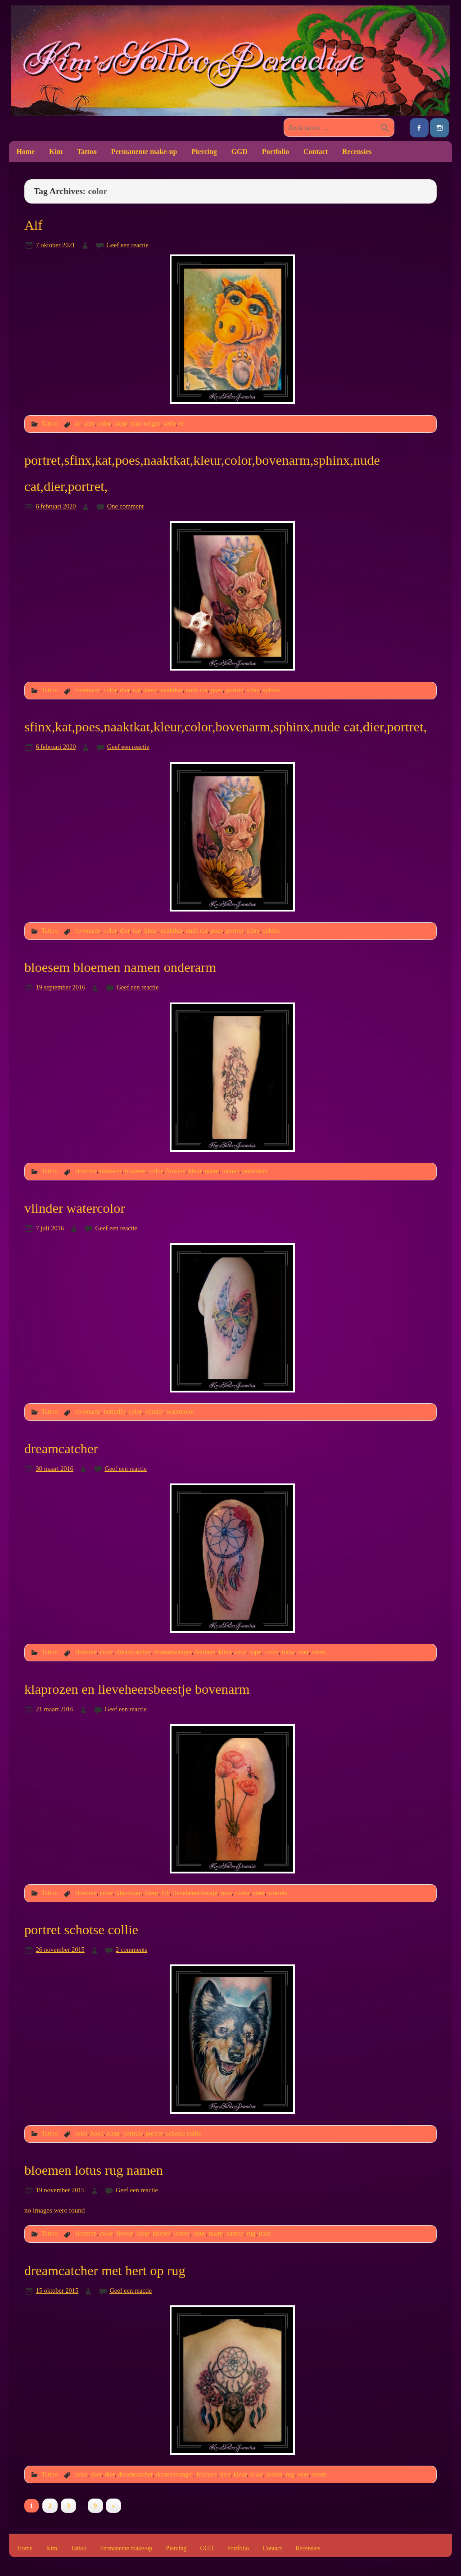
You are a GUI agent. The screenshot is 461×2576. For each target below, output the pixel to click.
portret (234, 690)
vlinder (154, 1411)
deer (95, 2474)
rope (255, 1651)
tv (181, 423)
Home (25, 151)
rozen (271, 1651)
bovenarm (87, 690)
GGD (239, 151)
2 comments (131, 1949)
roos (240, 1651)
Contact (315, 151)
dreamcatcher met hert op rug (104, 2270)
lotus (199, 2233)
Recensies (357, 151)
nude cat (197, 690)
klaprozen (129, 1892)
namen (230, 1171)
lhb (166, 1892)
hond (97, 2133)
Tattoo (87, 151)
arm (89, 423)
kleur (120, 423)
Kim (56, 151)
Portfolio (275, 151)
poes (216, 690)
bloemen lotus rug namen (93, 2170)
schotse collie (183, 2133)
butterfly (115, 1411)
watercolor (180, 1411)
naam (212, 1171)
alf (77, 423)
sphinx (271, 690)
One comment (125, 506)
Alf (33, 225)
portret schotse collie (81, 1929)
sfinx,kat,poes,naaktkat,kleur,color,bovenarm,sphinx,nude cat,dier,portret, (225, 727)
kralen (274, 2474)
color (104, 423)
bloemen (85, 1171)
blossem (135, 1171)
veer (303, 1651)
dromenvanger (173, 1651)
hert (225, 2474)
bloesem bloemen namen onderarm (120, 967)
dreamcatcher (61, 1448)
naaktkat (171, 690)
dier (125, 690)
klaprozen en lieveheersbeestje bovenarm (136, 1689)
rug (251, 2233)
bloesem (111, 1171)
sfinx (253, 690)
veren (319, 1651)
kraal (256, 2474)
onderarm (255, 1171)
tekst (265, 2233)
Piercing (204, 151)
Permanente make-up (144, 151)
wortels (277, 1892)
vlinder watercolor (74, 1208)
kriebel (162, 2233)
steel (259, 1892)
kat (137, 690)
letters (182, 2233)
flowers (175, 1171)
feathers (205, 1651)
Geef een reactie (127, 245)
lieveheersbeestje (195, 1892)
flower (124, 2233)
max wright (145, 423)
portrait (133, 2133)
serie (169, 423)
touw (288, 1651)
